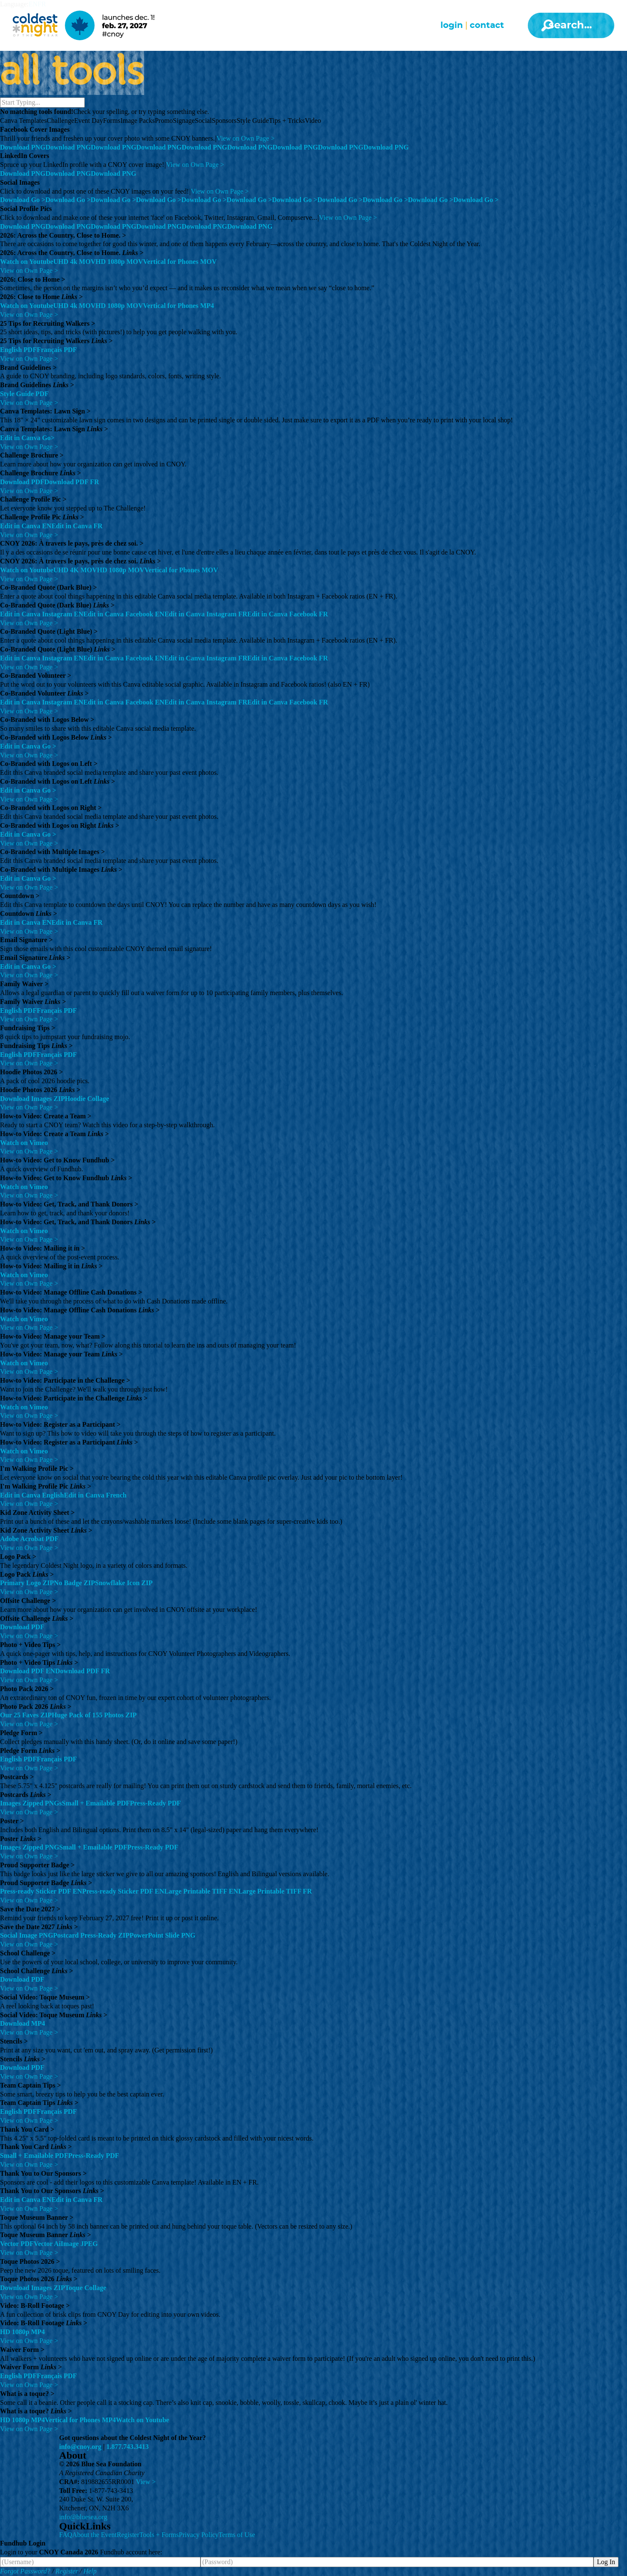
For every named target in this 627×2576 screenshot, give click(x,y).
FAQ (65, 2534)
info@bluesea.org (83, 2517)
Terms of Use (237, 2534)
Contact (487, 25)
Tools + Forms (159, 2534)
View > (146, 2481)
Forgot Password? (25, 2571)
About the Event (94, 2534)
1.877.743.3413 (127, 2446)
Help (90, 2571)
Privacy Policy (199, 2534)
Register (128, 2534)
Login (451, 25)
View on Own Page (246, 138)
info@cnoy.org (80, 2446)
